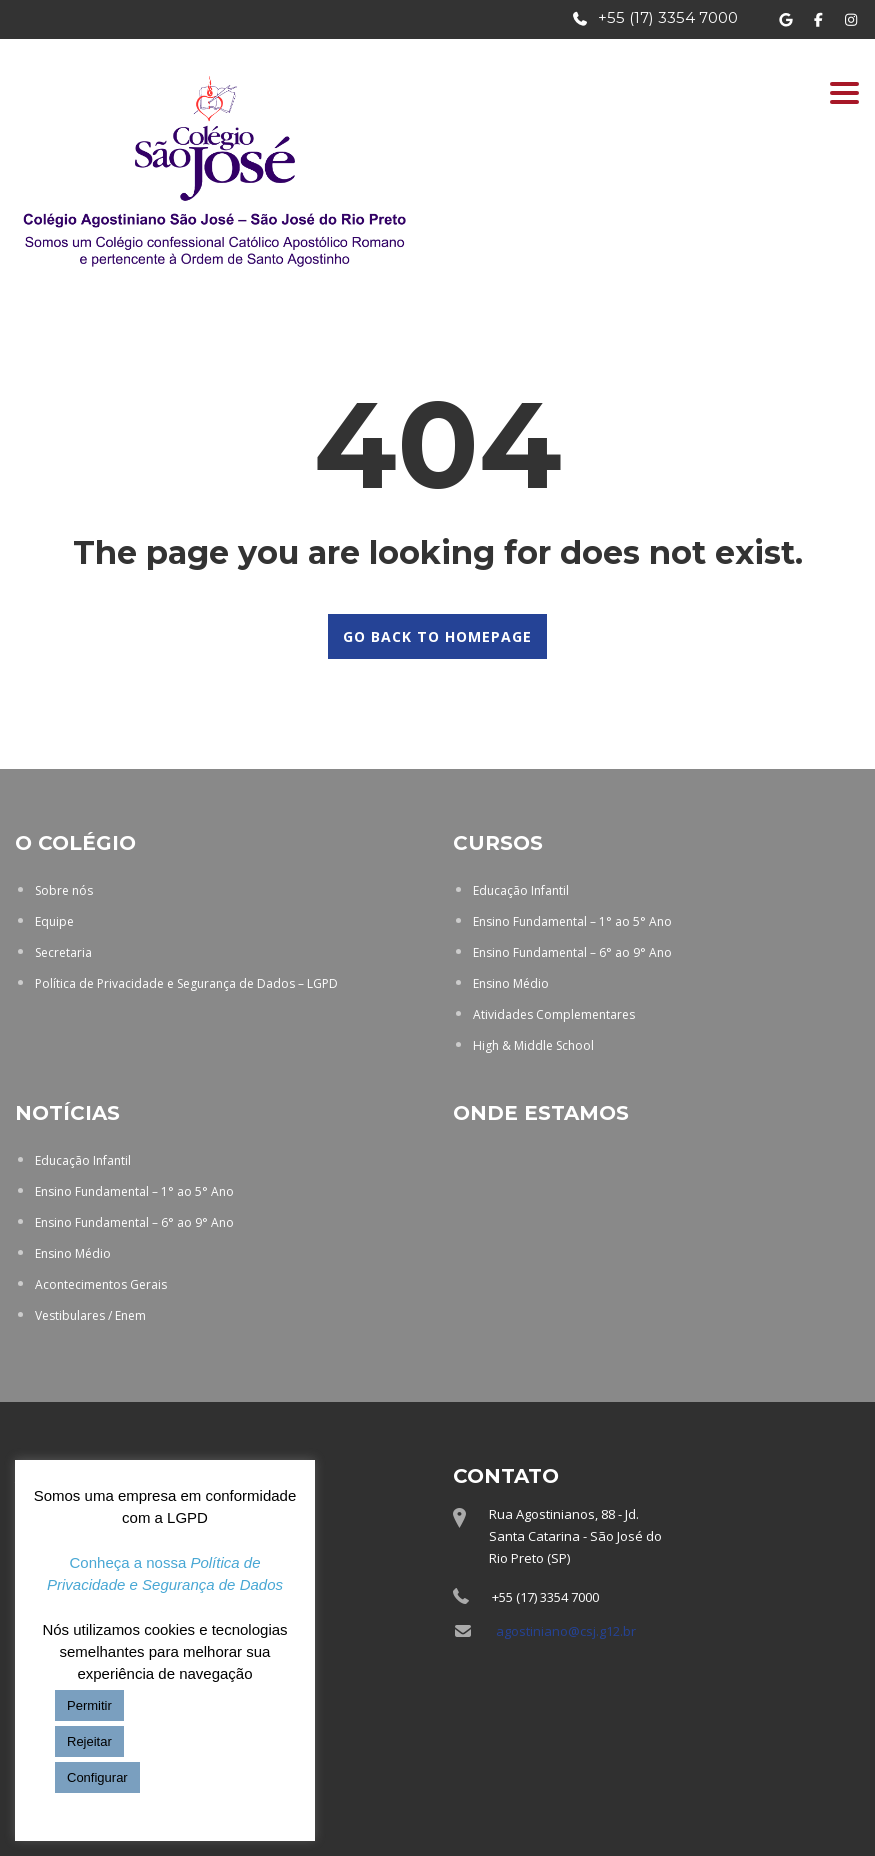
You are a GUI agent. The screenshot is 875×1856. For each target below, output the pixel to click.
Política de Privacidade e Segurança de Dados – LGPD (186, 983)
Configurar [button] (97, 1777)
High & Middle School (533, 1045)
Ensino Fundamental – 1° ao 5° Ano (572, 921)
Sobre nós (64, 890)
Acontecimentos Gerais (101, 1284)
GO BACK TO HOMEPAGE (437, 636)
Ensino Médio (511, 983)
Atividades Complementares (554, 1014)
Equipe (54, 921)
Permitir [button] (89, 1705)
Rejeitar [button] (89, 1741)
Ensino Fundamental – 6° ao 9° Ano (572, 952)
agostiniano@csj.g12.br (566, 1631)
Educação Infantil (521, 890)
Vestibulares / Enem (90, 1315)
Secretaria (63, 952)
